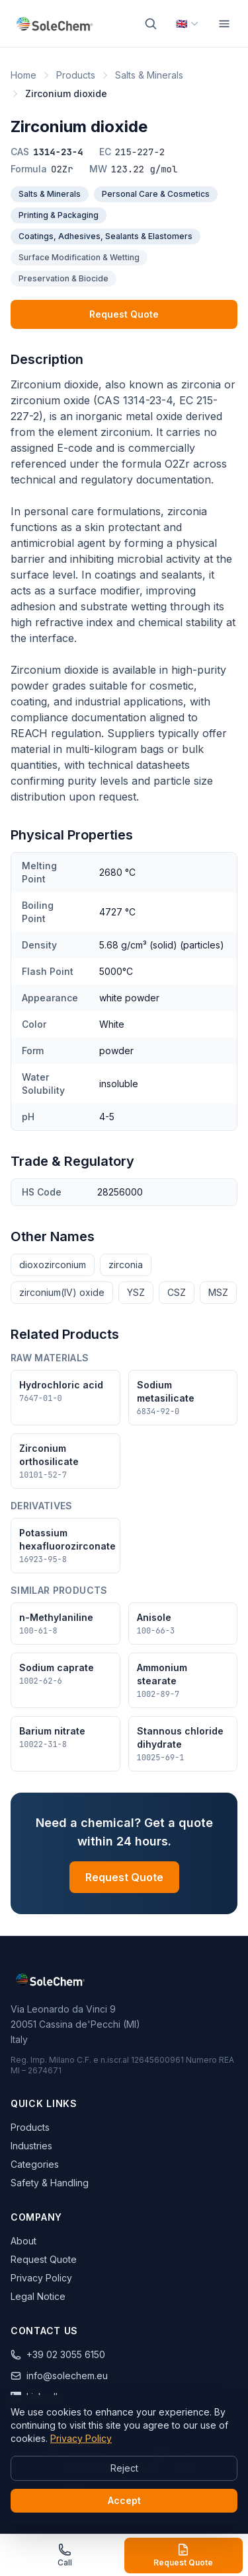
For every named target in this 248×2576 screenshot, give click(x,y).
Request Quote (124, 314)
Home (23, 75)
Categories (35, 2164)
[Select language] (187, 24)
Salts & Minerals (149, 75)
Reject (124, 2468)
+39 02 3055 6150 (58, 2354)
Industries (31, 2145)
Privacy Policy (41, 2277)
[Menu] (224, 24)
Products (75, 75)
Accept (124, 2500)
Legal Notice (38, 2296)
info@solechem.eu (59, 2375)
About (23, 2240)
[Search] (151, 24)
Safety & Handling (50, 2182)
